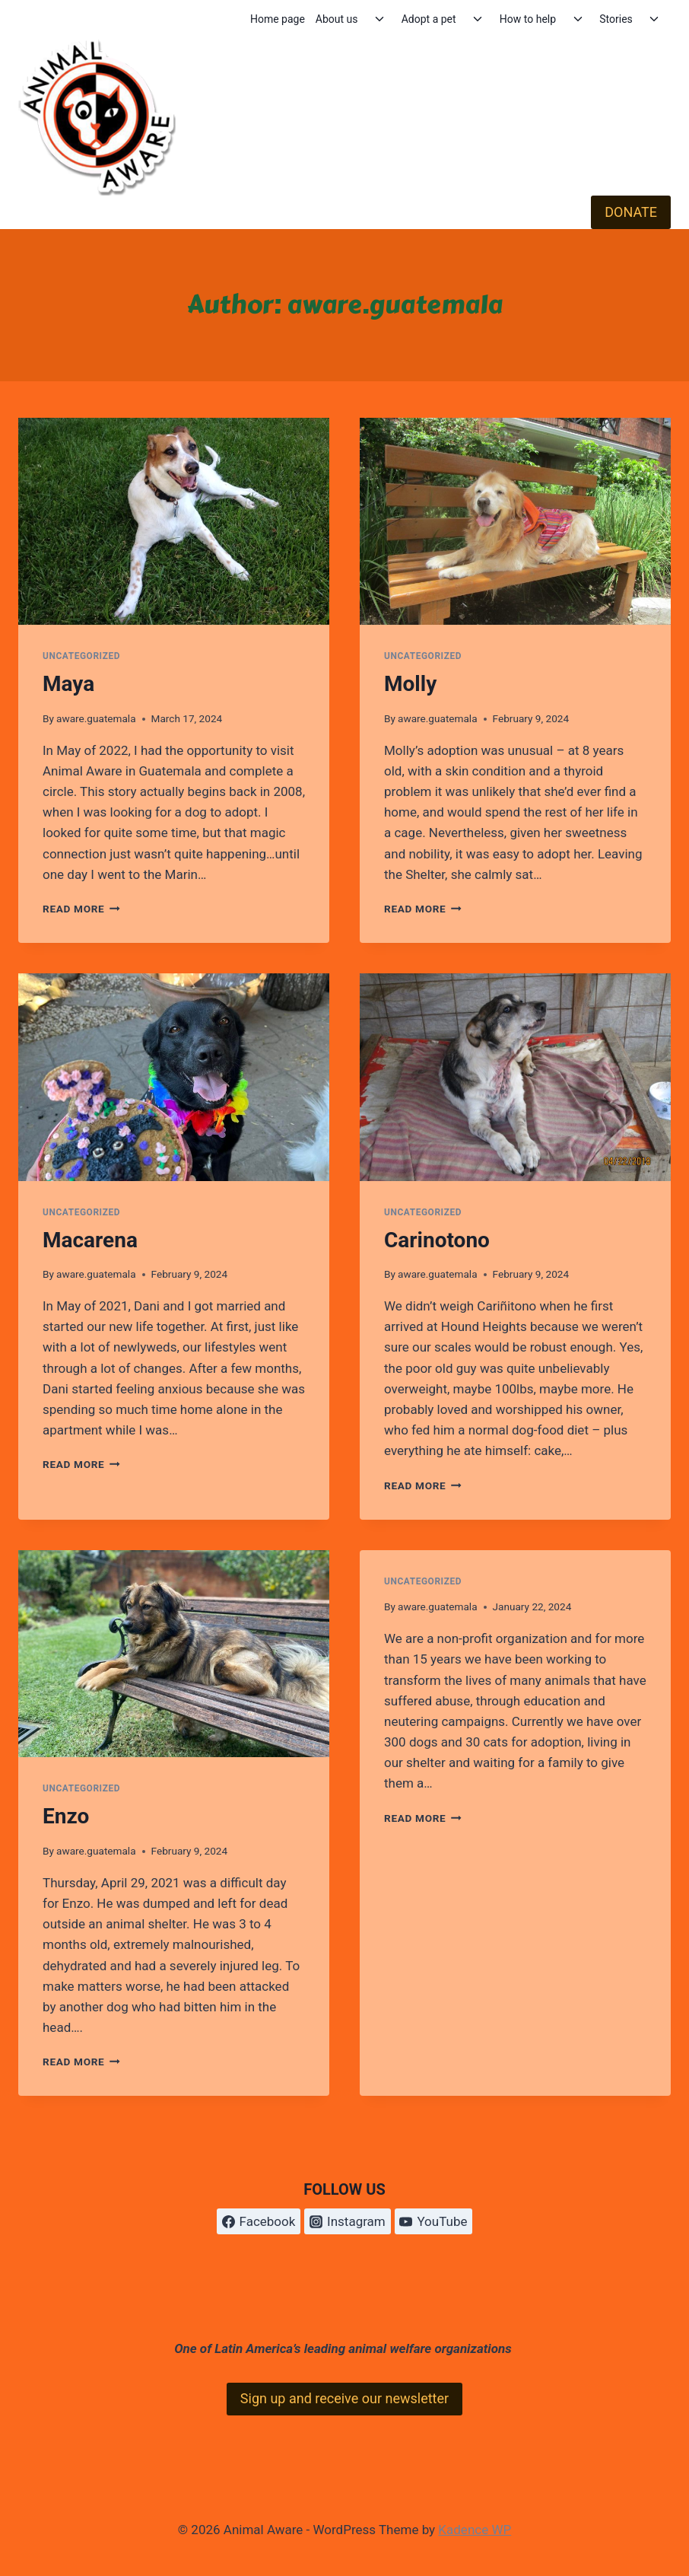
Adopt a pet (429, 19)
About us (337, 19)
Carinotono (437, 1240)
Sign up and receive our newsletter (344, 2398)
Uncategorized (81, 656)
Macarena (90, 1240)
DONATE (631, 212)
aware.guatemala (95, 718)
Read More (81, 909)
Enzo (66, 1816)
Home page (277, 19)
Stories (616, 19)
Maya (68, 683)
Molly (410, 683)
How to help (528, 19)
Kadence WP (474, 2529)
